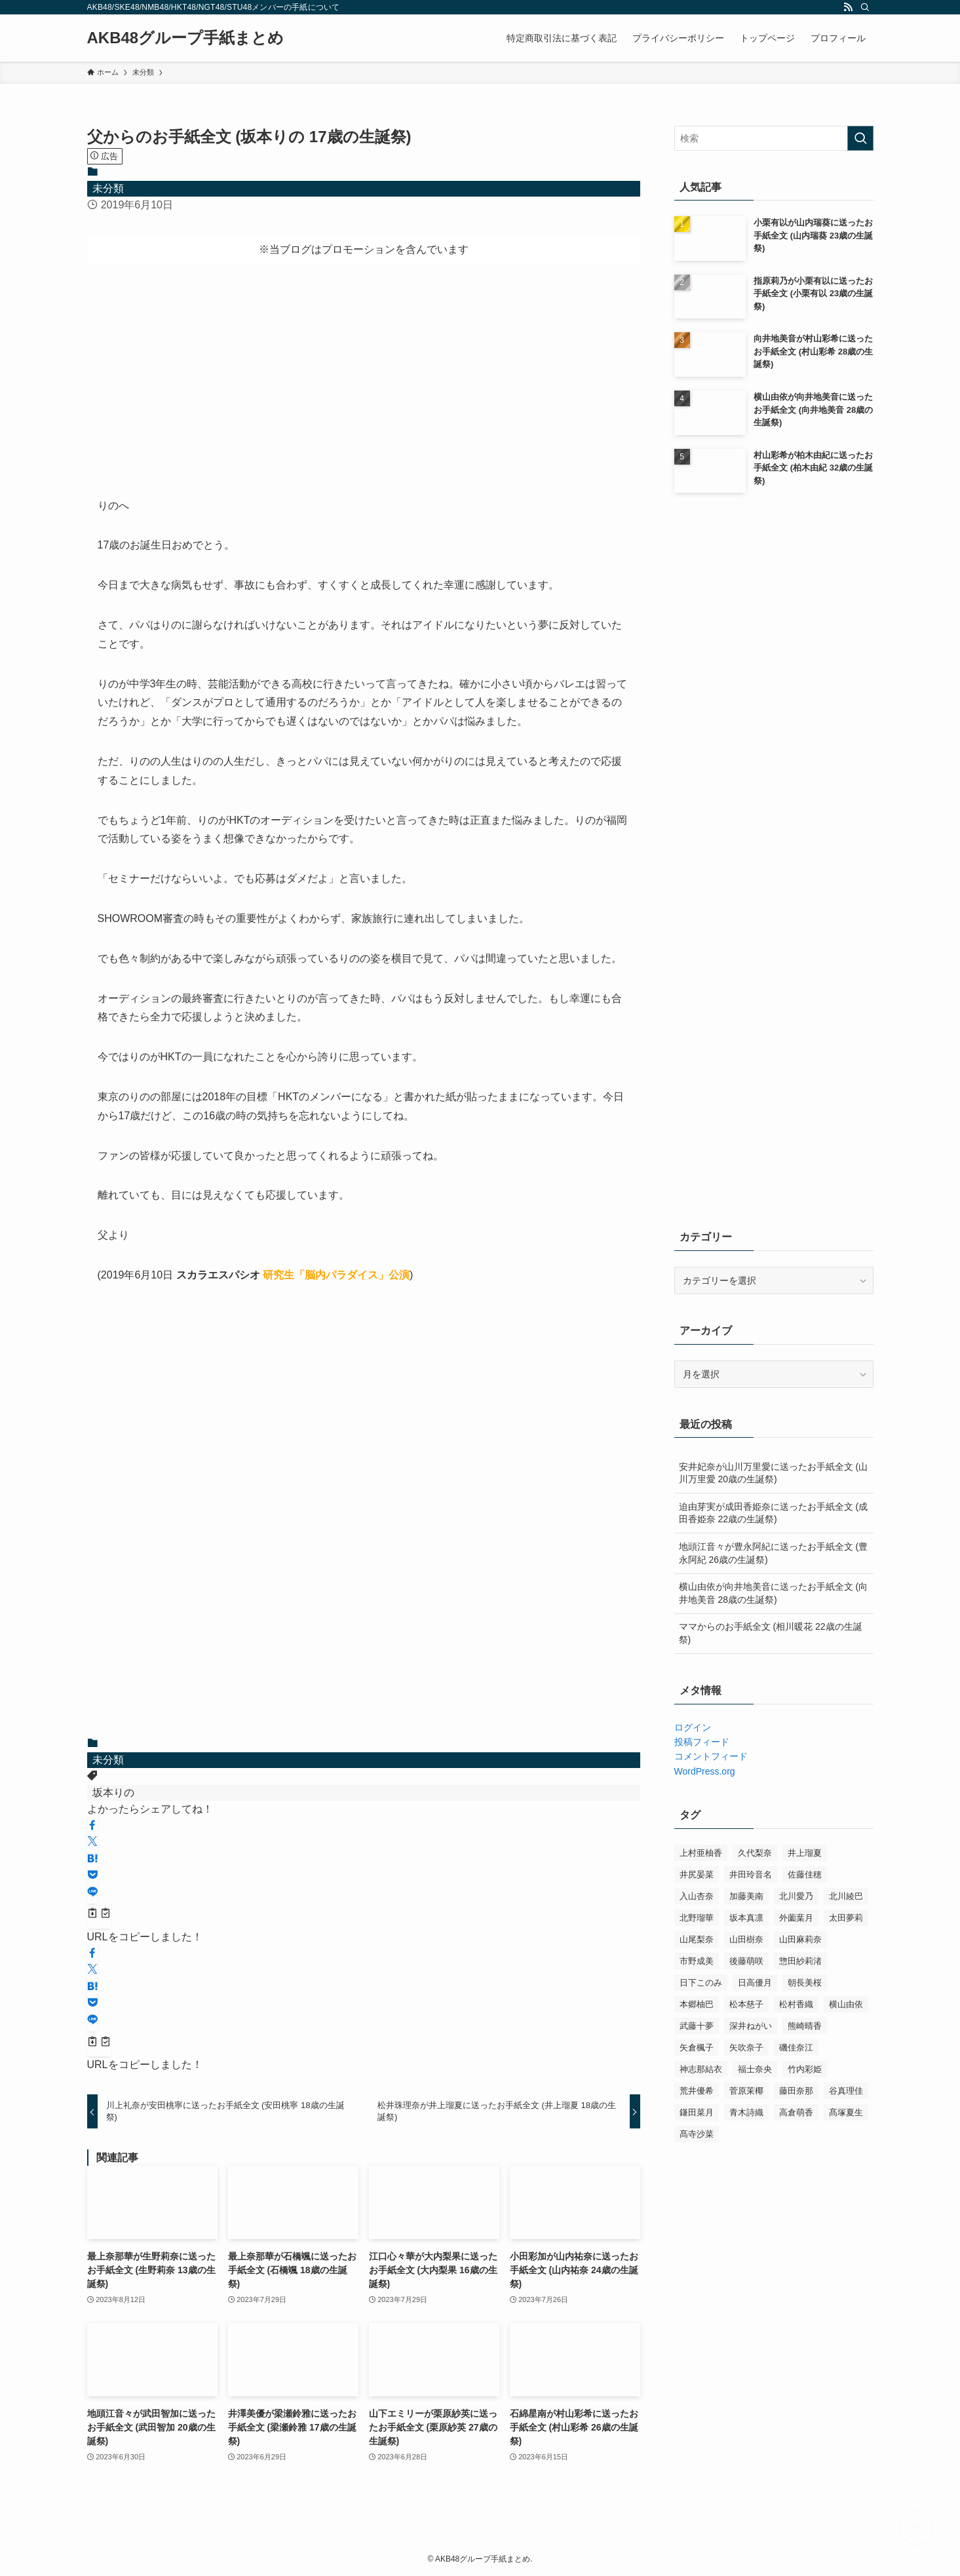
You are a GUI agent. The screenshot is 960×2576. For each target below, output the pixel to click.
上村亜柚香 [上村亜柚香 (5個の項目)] (701, 1853)
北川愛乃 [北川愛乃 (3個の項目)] (796, 1896)
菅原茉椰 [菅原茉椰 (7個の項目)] (746, 2091)
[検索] (865, 7)
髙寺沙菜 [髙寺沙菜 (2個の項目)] (697, 2134)
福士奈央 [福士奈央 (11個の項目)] (755, 2069)
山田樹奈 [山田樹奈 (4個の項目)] (746, 1939)
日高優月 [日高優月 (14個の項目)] (755, 1983)
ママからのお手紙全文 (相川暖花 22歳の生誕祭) (770, 1633)
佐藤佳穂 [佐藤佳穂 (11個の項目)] (805, 1874)
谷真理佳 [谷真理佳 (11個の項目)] (846, 2091)
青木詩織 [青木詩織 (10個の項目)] (746, 2112)
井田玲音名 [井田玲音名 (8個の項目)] (750, 1874)
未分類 (108, 188)
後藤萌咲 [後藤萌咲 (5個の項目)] (746, 1961)
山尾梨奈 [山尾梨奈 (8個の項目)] (697, 1939)
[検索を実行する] (860, 138)
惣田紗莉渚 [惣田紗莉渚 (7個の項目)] (800, 1961)
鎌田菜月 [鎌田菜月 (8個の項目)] (697, 2112)
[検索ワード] (774, 138)
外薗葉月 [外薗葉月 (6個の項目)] (796, 1918)
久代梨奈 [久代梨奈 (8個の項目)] (755, 1853)
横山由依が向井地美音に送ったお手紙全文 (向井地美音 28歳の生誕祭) (773, 1593)
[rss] (847, 7)
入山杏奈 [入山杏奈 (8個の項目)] (697, 1896)
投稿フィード (701, 1742)
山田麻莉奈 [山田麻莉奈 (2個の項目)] (800, 1939)
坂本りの (113, 1792)
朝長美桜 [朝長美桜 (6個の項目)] (805, 1983)
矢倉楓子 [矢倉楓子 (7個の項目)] (697, 2047)
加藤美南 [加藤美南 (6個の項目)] (746, 1896)
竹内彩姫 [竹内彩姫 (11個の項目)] (805, 2069)
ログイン (692, 1727)
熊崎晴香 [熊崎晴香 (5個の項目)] (805, 2026)
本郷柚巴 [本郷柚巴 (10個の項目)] (697, 2004)
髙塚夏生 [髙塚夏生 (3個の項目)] (846, 2112)
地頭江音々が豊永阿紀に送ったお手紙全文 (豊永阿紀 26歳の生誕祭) (773, 1553)
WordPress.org (704, 1771)
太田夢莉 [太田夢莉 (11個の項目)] (846, 1918)
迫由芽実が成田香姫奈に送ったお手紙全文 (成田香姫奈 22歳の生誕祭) (773, 1513)
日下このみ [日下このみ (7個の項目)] (701, 1983)
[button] (92, 1826)
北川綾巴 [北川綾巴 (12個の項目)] (846, 1896)
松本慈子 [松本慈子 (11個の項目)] (746, 2004)
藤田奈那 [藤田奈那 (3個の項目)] (796, 2091)
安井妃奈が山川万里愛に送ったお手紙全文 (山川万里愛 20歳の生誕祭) (773, 1473)
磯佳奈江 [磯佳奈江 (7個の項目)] (796, 2047)
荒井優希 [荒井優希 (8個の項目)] (697, 2091)
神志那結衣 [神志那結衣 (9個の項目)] (701, 2069)
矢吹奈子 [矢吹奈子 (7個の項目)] (746, 2047)
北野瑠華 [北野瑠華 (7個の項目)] (697, 1918)
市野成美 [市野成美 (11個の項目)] (697, 1961)
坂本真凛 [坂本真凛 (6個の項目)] (746, 1918)
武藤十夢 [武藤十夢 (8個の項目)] (697, 2026)
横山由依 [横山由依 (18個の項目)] (846, 2004)
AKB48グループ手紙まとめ (185, 38)
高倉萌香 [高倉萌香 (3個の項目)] (796, 2112)
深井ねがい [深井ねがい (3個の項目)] (750, 2026)
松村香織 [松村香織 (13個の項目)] (796, 2004)
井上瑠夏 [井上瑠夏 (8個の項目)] (805, 1853)
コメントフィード (711, 1756)
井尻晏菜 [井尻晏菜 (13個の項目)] (697, 1874)
